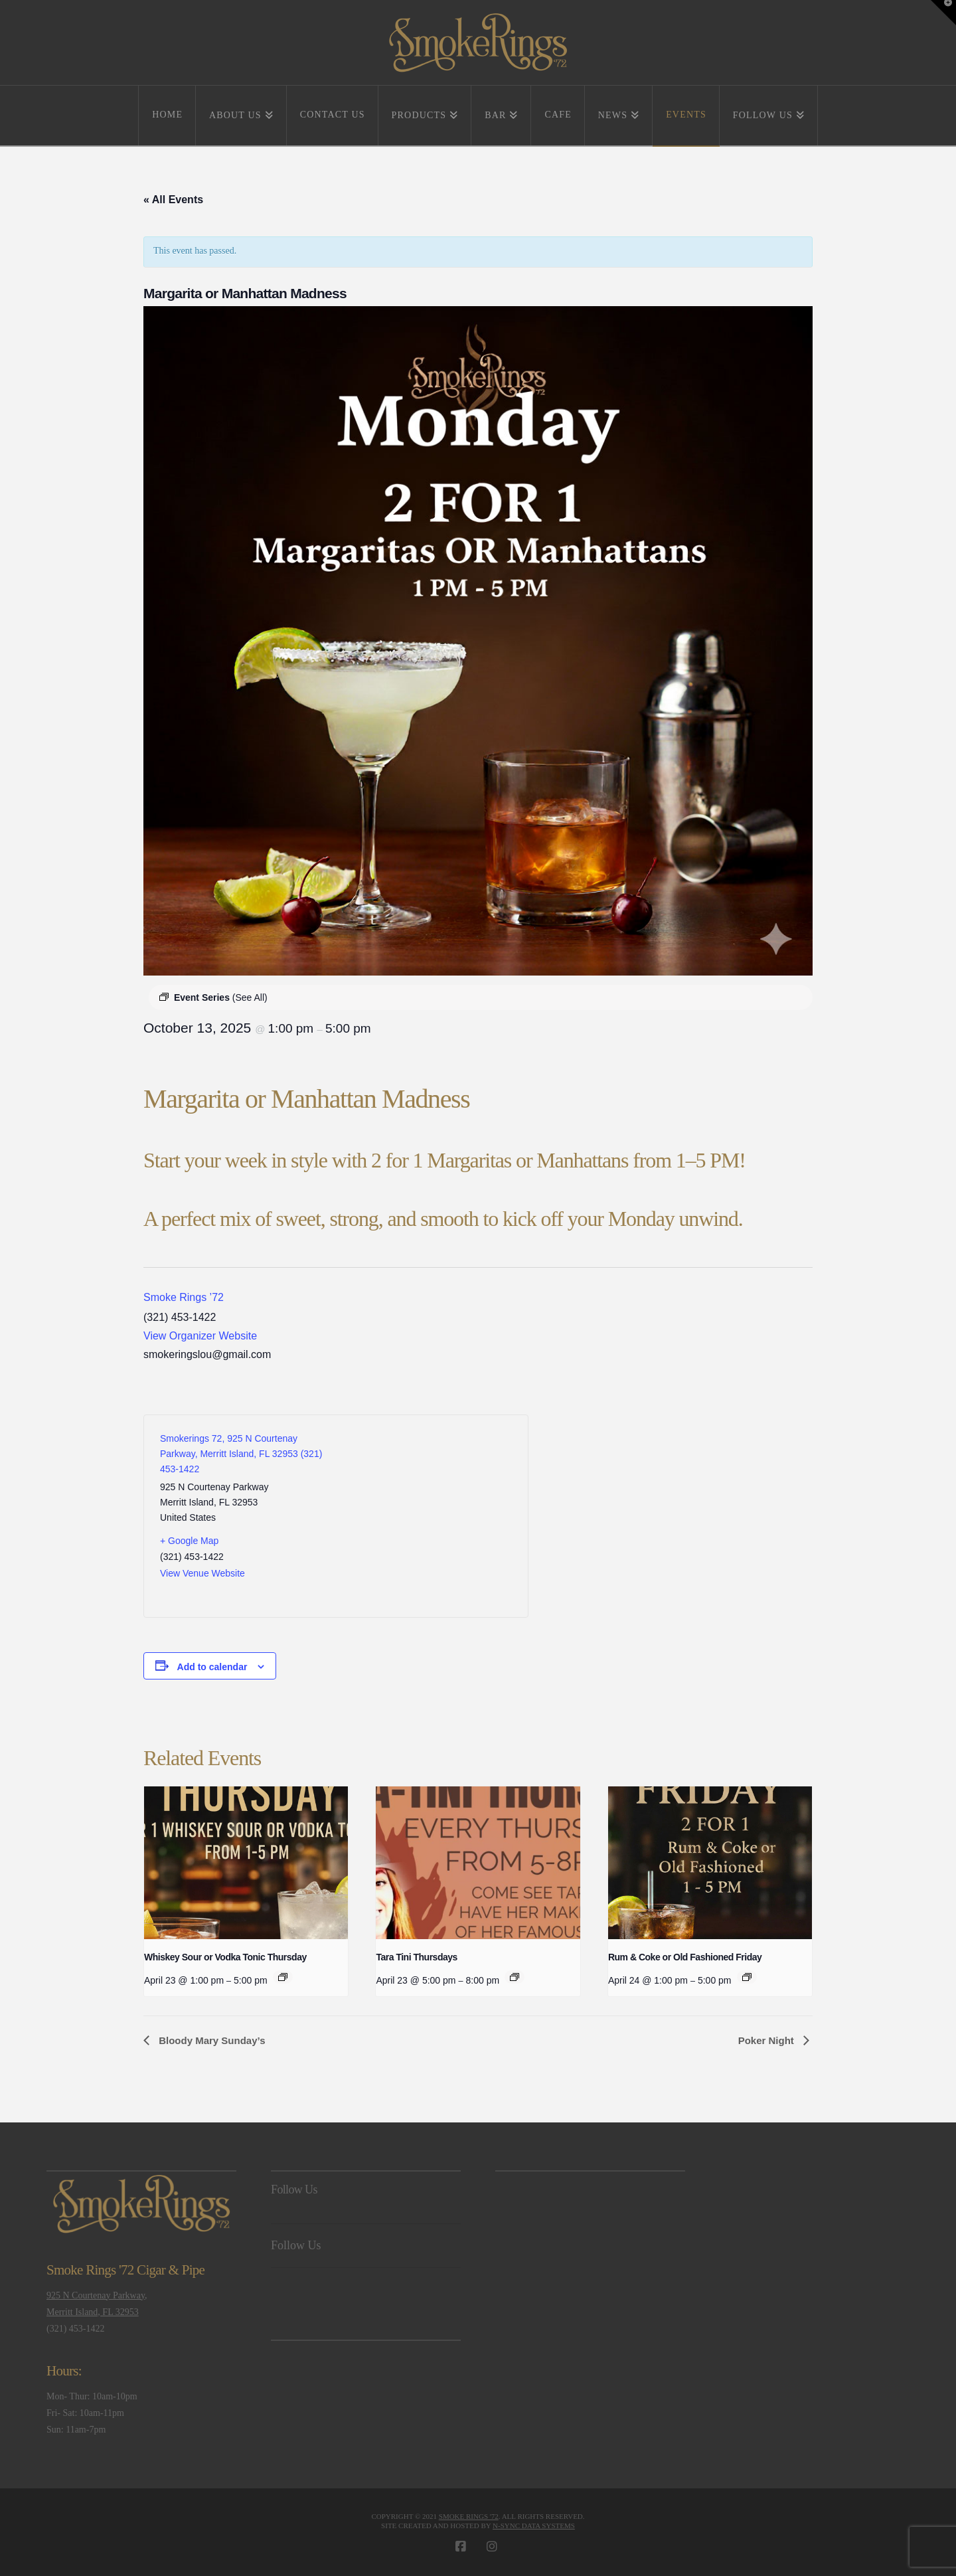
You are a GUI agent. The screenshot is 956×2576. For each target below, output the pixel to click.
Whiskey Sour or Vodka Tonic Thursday (225, 1957)
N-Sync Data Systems (534, 2526)
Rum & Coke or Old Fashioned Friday (685, 1957)
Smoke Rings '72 (469, 2516)
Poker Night (767, 2040)
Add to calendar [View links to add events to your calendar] (212, 1667)
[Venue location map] (424, 1516)
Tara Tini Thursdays (416, 1957)
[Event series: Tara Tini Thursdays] (514, 1977)
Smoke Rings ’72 (183, 1297)
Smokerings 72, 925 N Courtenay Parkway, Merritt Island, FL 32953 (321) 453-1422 (241, 1453)
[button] (943, 12)
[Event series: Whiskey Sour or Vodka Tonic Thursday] (282, 1977)
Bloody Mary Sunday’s (210, 2040)
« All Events (173, 199)
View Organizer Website (200, 1335)
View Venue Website (202, 1573)
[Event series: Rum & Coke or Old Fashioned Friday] (747, 1977)
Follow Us (294, 2189)
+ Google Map (189, 1540)
